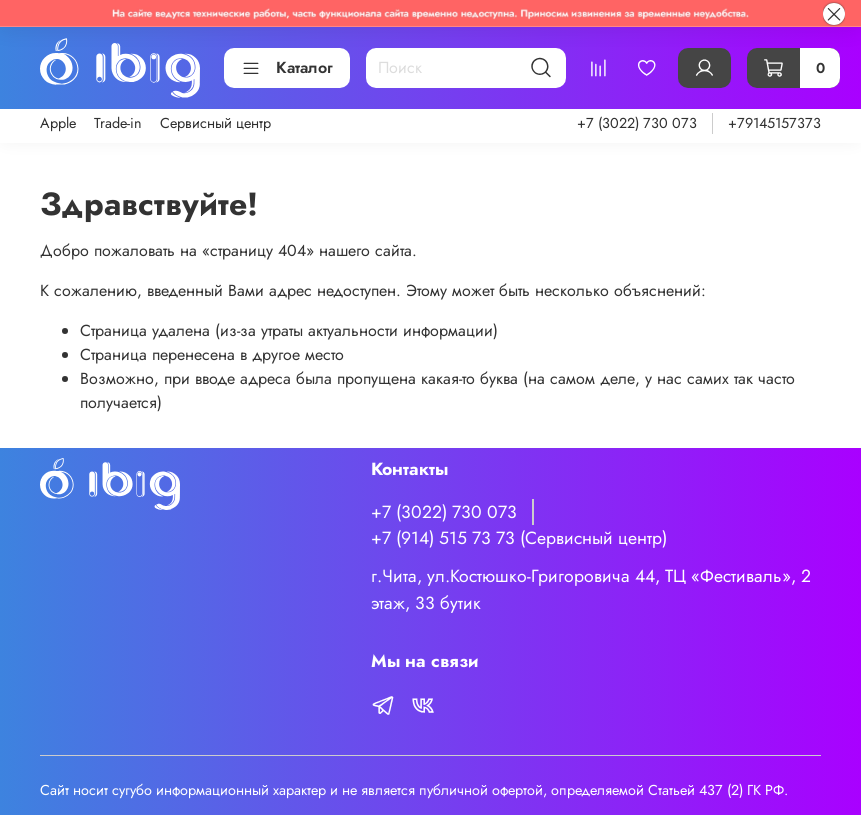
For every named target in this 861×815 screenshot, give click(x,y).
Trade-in (118, 123)
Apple (58, 123)
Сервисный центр (215, 123)
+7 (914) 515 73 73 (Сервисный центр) (519, 538)
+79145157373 (774, 123)
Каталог (287, 67)
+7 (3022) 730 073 (637, 123)
